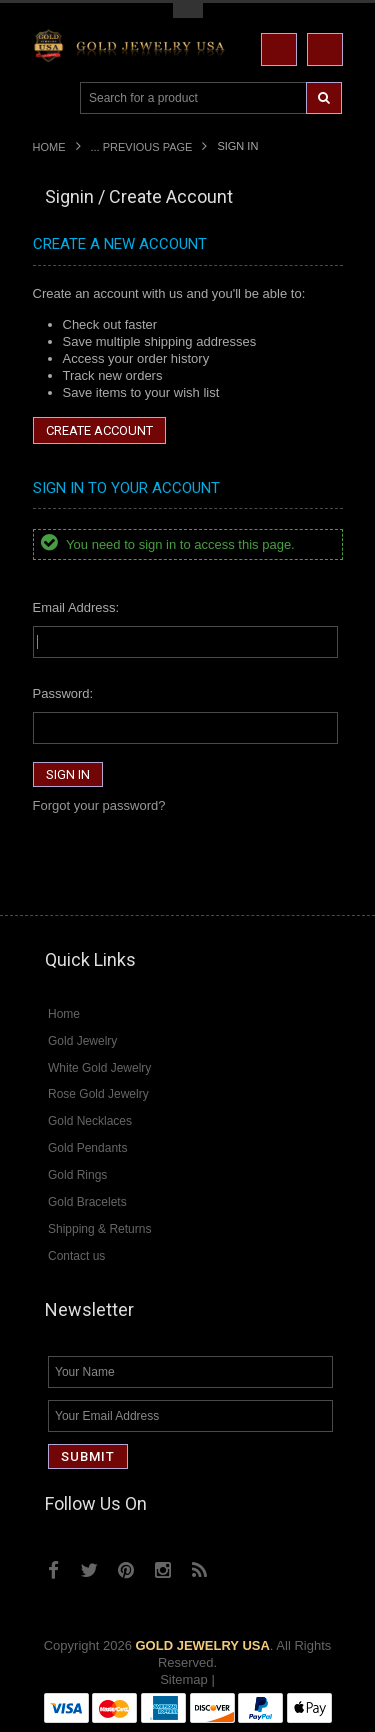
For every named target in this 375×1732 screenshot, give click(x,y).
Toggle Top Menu (188, 10)
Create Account (99, 430)
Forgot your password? (99, 805)
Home (49, 147)
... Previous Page (142, 147)
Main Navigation (50, 98)
